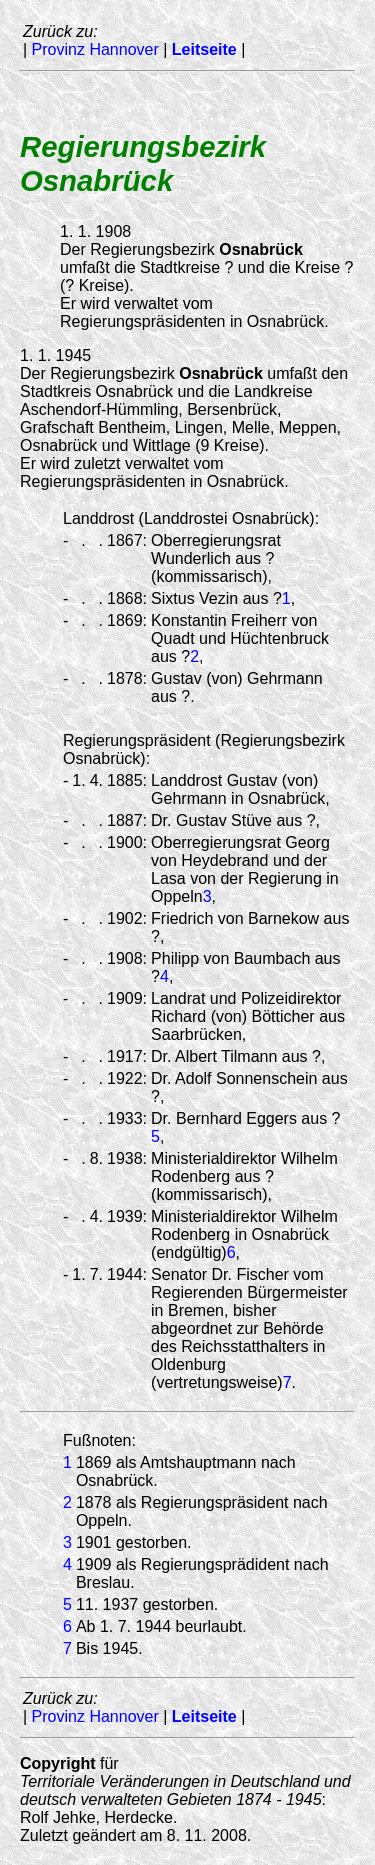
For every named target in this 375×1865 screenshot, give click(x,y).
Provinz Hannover (95, 49)
